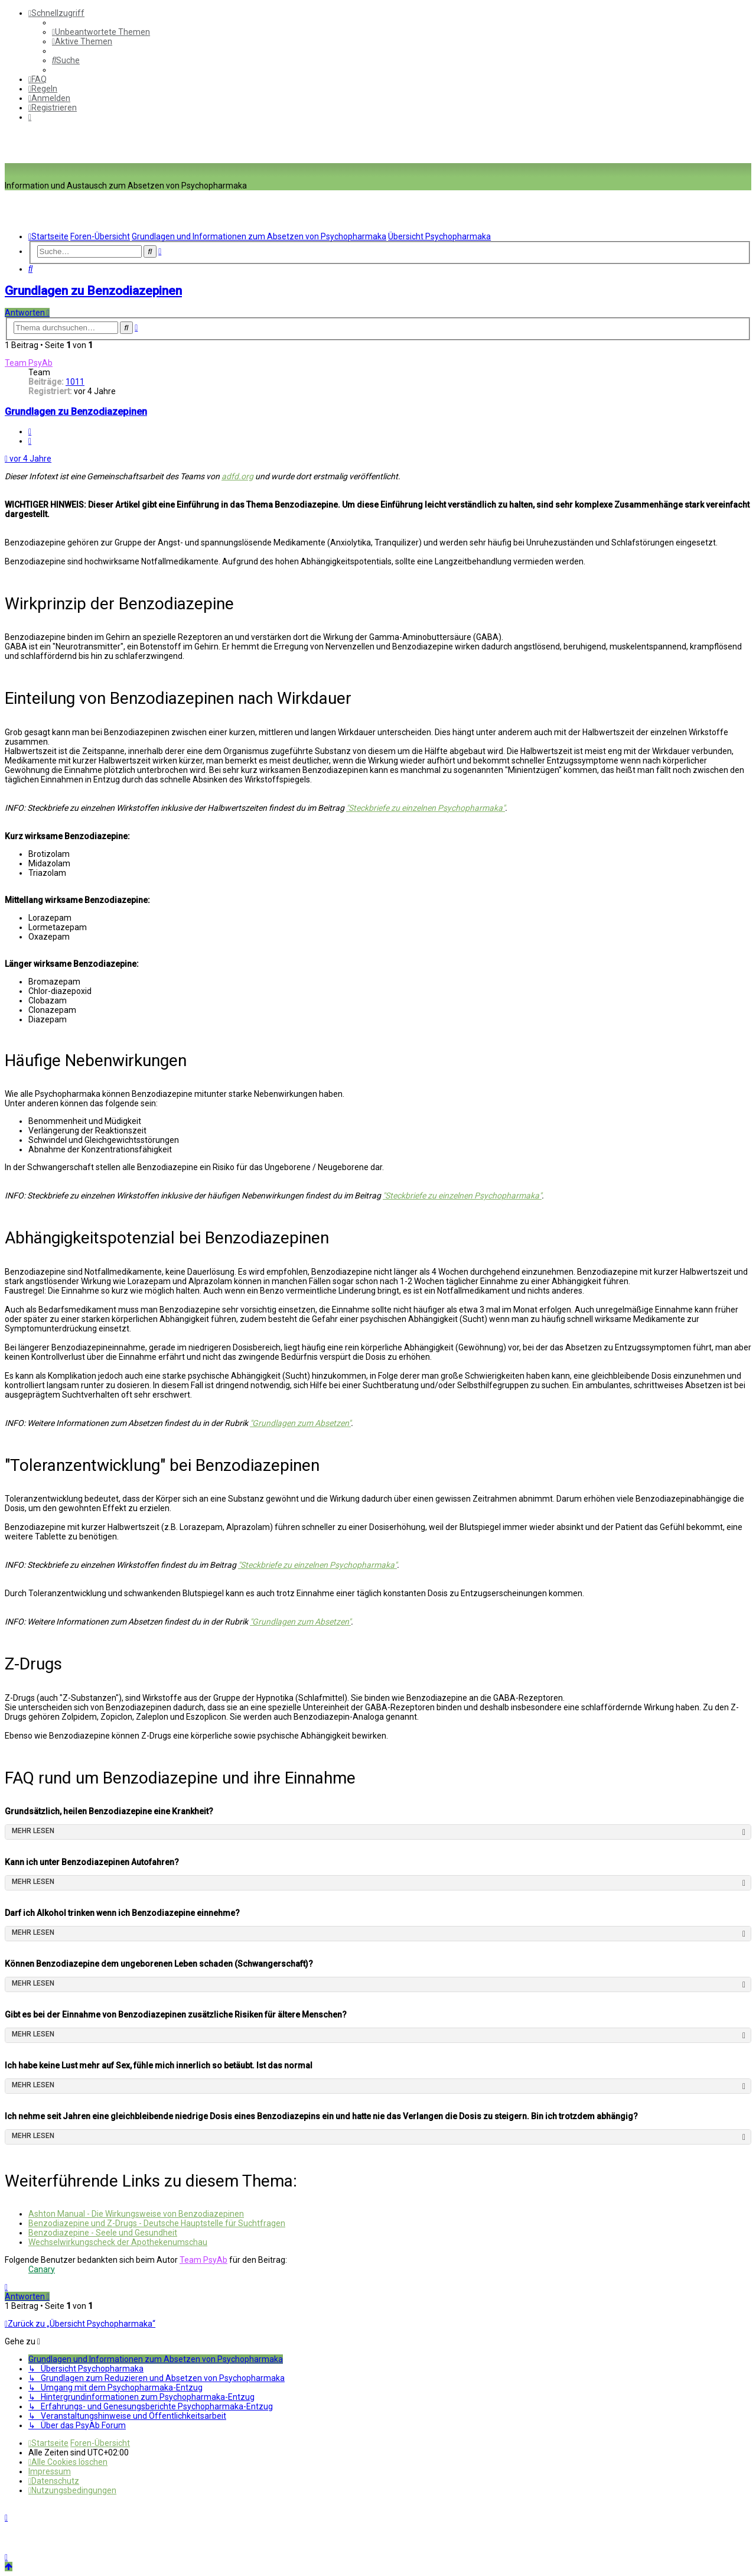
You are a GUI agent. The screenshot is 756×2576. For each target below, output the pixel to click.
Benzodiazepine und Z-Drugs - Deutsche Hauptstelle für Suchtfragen (156, 2223)
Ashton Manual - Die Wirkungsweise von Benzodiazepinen (136, 2213)
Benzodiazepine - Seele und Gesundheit (102, 2232)
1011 (75, 381)
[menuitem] (101, 32)
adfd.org (237, 476)
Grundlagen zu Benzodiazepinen (93, 291)
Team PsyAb (29, 363)
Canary (41, 2269)
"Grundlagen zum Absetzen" (300, 1423)
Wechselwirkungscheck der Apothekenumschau (117, 2242)
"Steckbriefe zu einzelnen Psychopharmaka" (425, 808)
